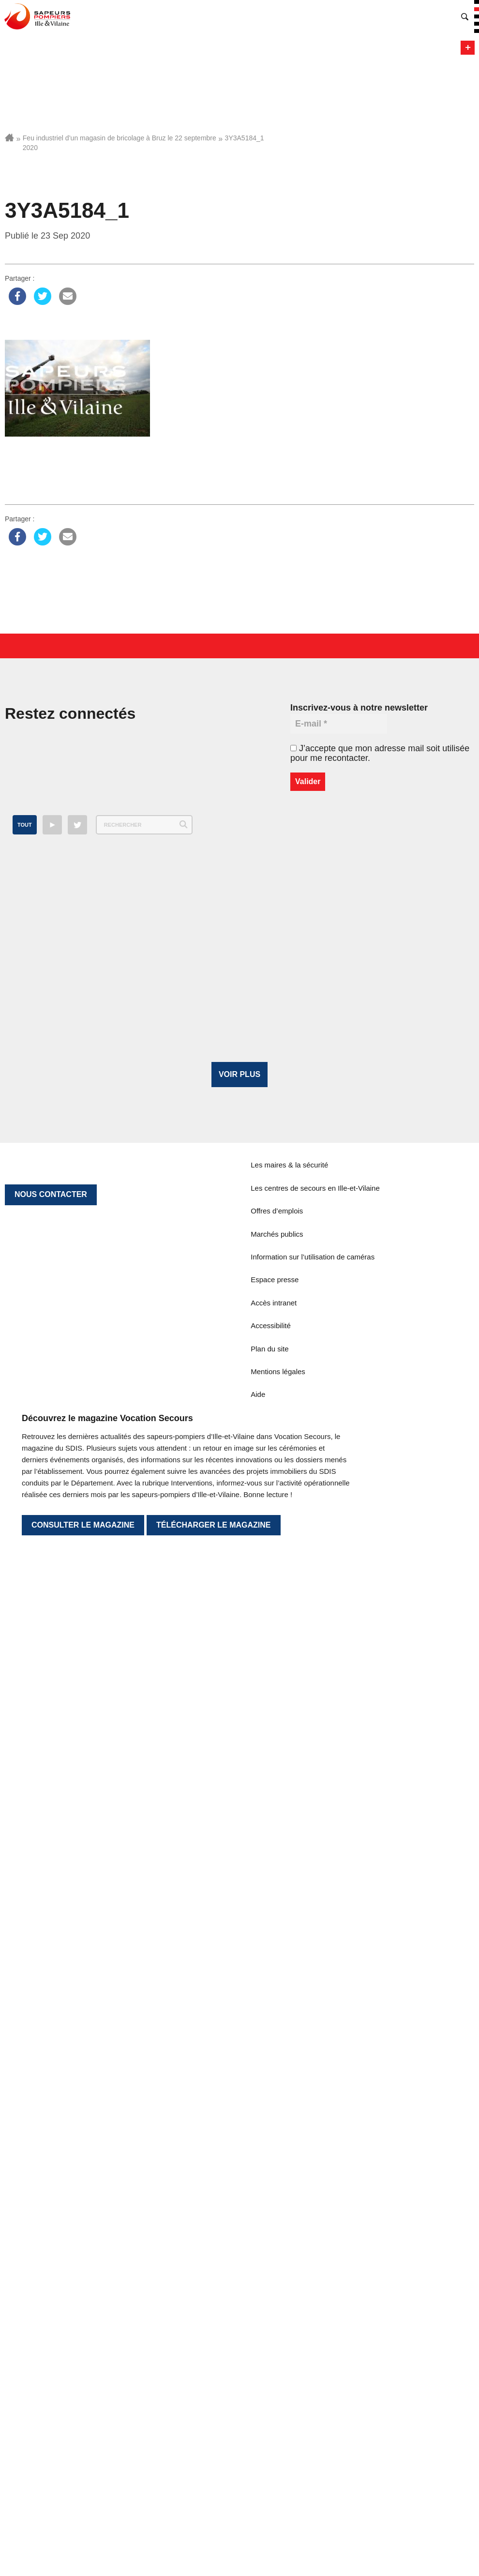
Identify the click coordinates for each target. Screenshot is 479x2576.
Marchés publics (277, 1966)
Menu (468, 48)
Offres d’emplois (277, 1943)
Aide (258, 2126)
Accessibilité (271, 2057)
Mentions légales (278, 2103)
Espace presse (275, 2012)
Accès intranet (274, 2034)
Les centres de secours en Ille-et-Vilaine (315, 1920)
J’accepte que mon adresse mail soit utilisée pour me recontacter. (379, 753)
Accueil (9, 137)
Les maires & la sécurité (289, 1897)
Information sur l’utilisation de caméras (312, 1989)
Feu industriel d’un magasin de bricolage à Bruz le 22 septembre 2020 (119, 143)
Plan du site (269, 2080)
